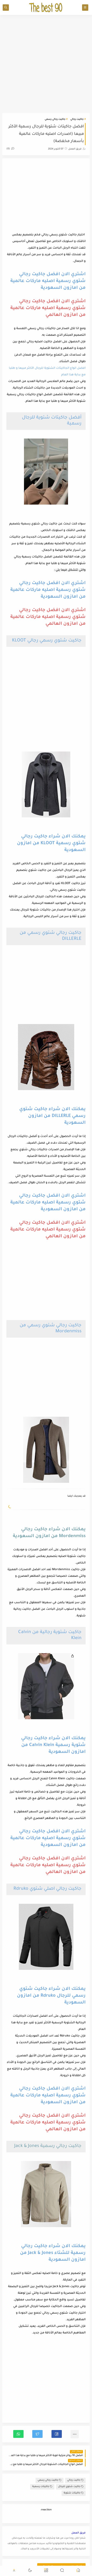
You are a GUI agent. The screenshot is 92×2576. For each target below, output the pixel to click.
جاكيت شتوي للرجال (71, 2486)
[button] (56, 2434)
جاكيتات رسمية (42, 2486)
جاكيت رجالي (77, 119)
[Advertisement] (46, 64)
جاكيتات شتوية (74, 2493)
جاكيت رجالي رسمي (55, 119)
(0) (10, 149)
